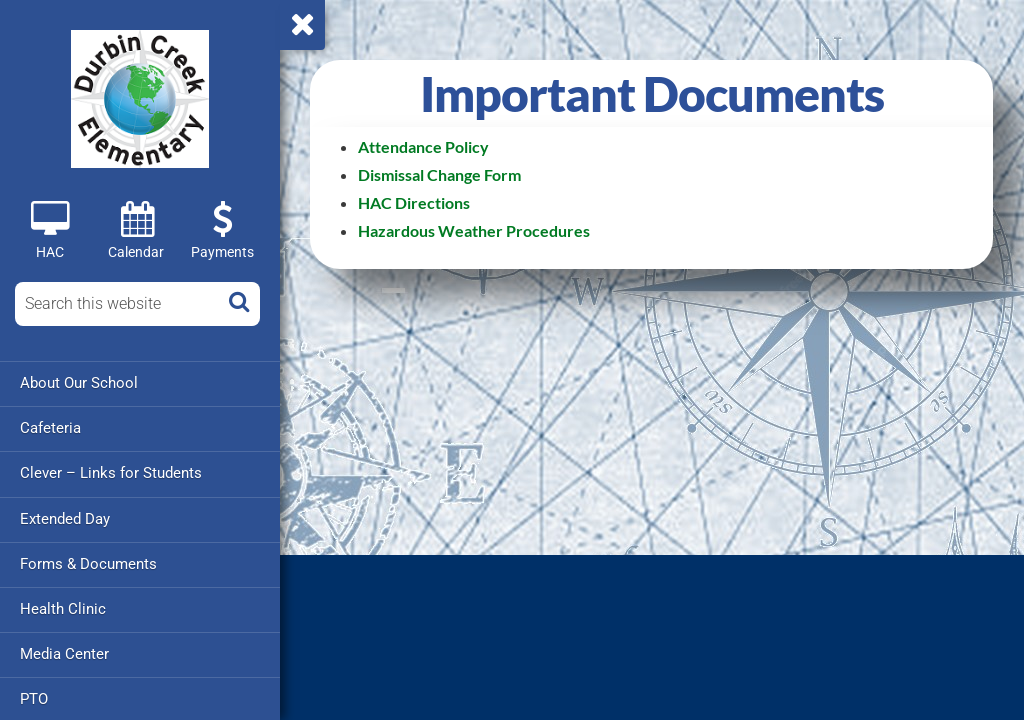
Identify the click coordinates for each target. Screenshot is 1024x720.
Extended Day (65, 518)
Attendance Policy (423, 146)
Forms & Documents (88, 563)
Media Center (64, 653)
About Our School (79, 383)
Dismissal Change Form (439, 174)
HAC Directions (414, 202)
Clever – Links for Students (111, 473)
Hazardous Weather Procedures (474, 230)
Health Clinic (63, 608)
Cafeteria (50, 428)
